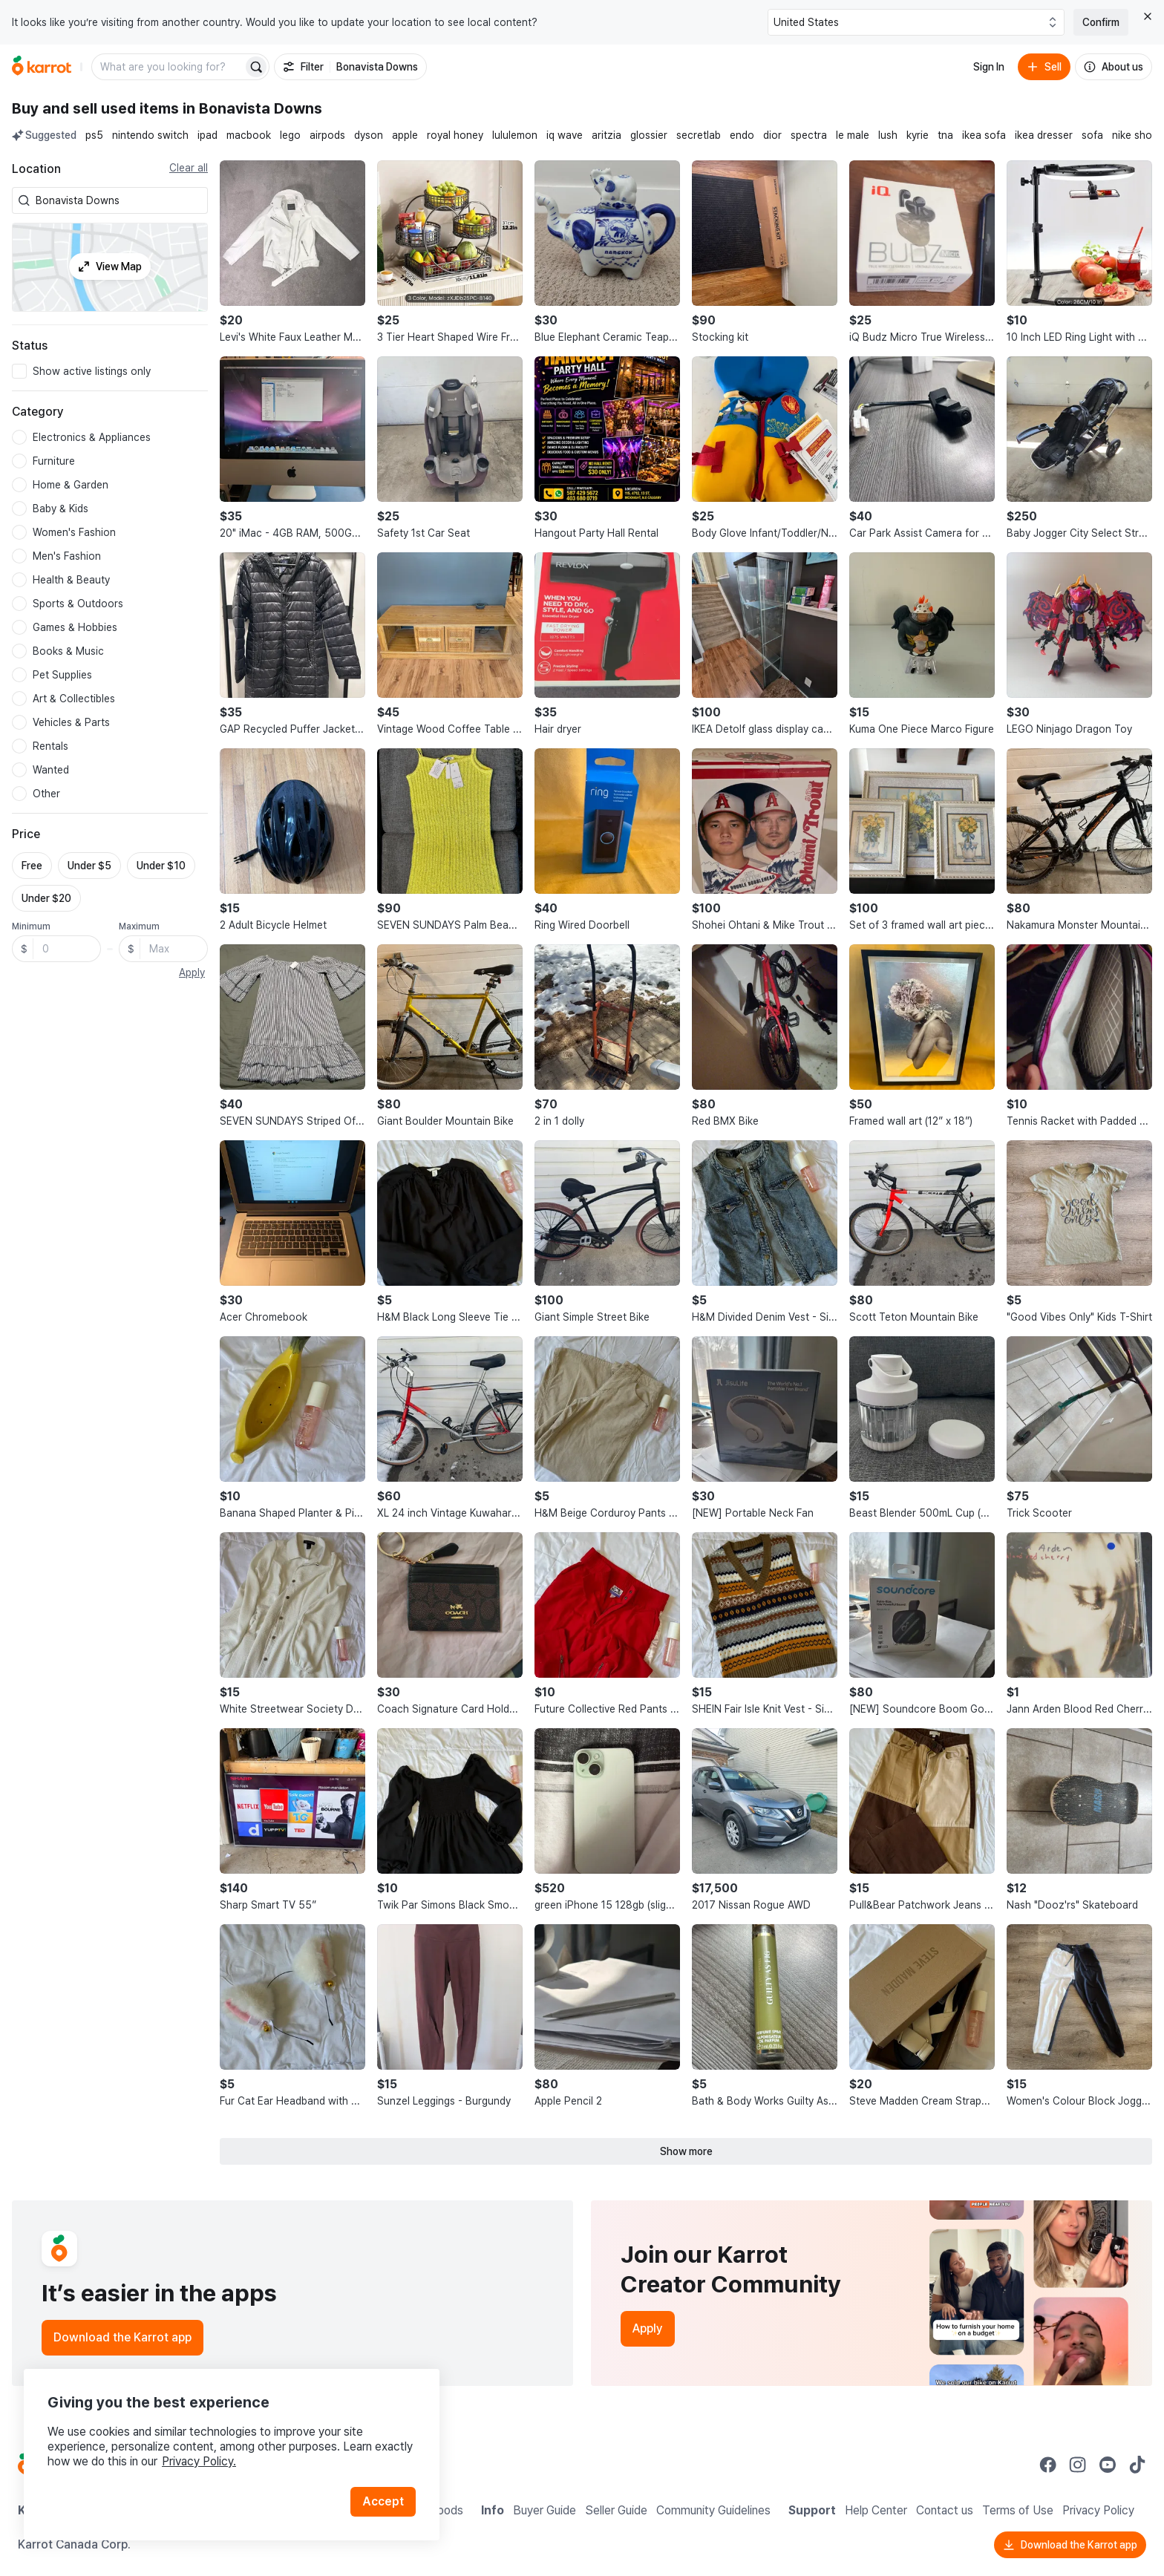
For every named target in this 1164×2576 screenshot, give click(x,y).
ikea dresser (1044, 135)
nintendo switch (150, 135)
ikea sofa (984, 135)
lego (290, 135)
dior (772, 135)
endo (742, 135)
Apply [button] (192, 972)
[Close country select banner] (1147, 16)
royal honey (455, 135)
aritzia (606, 135)
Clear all (188, 168)
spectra (809, 135)
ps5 (94, 135)
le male (852, 135)
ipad (207, 135)
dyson (368, 135)
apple (405, 135)
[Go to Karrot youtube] (1107, 2465)
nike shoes (1137, 135)
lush (887, 135)
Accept (383, 2501)
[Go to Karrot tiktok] (1137, 2465)
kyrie (917, 135)
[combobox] (119, 200)
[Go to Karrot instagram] (1078, 2465)
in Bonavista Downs (252, 108)
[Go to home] (41, 67)
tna (945, 135)
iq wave (564, 135)
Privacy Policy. (199, 2461)
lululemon (514, 135)
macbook (248, 135)
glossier (648, 135)
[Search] (256, 66)
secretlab (698, 135)
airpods (327, 135)
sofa (1092, 135)
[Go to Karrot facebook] (1048, 2465)
